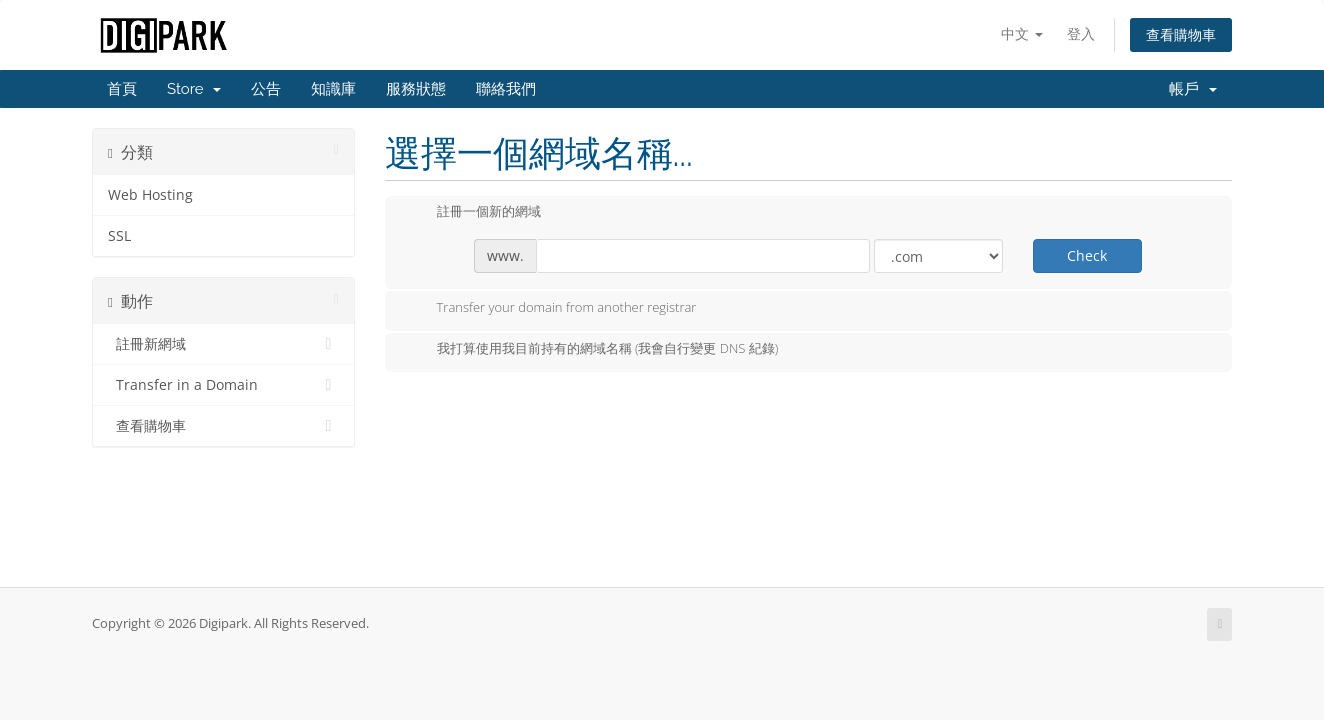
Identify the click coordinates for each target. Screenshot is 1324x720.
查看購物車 (1181, 34)
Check (1087, 255)
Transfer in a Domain (223, 385)
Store (194, 89)
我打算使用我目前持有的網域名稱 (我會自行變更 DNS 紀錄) (592, 350)
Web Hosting (150, 195)
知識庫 (333, 89)
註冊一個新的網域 (473, 213)
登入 (1081, 33)
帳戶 (1193, 89)
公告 (266, 89)
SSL (119, 236)
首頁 (122, 89)
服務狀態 (416, 89)
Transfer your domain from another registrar (551, 309)
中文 (1022, 33)
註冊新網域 (223, 344)
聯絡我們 (506, 89)
